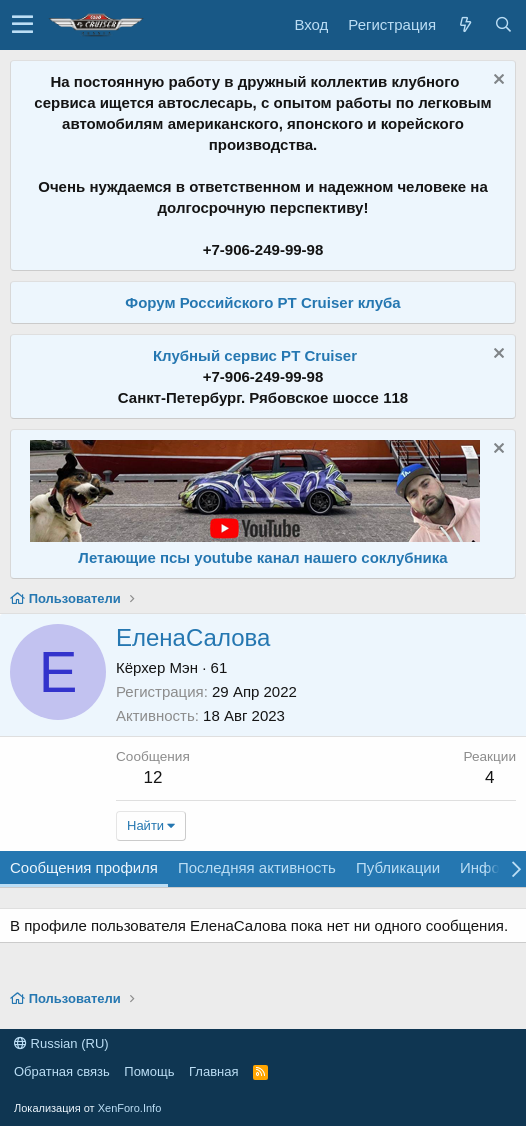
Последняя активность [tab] (257, 867)
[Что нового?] (465, 24)
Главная (213, 1071)
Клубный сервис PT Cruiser (255, 355)
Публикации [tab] (398, 867)
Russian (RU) (61, 1043)
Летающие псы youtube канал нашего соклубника (262, 557)
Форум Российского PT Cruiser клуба (262, 302)
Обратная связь (62, 1071)
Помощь (149, 1071)
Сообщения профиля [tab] (84, 867)
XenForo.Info (130, 1108)
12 (152, 777)
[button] (22, 25)
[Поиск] (503, 24)
